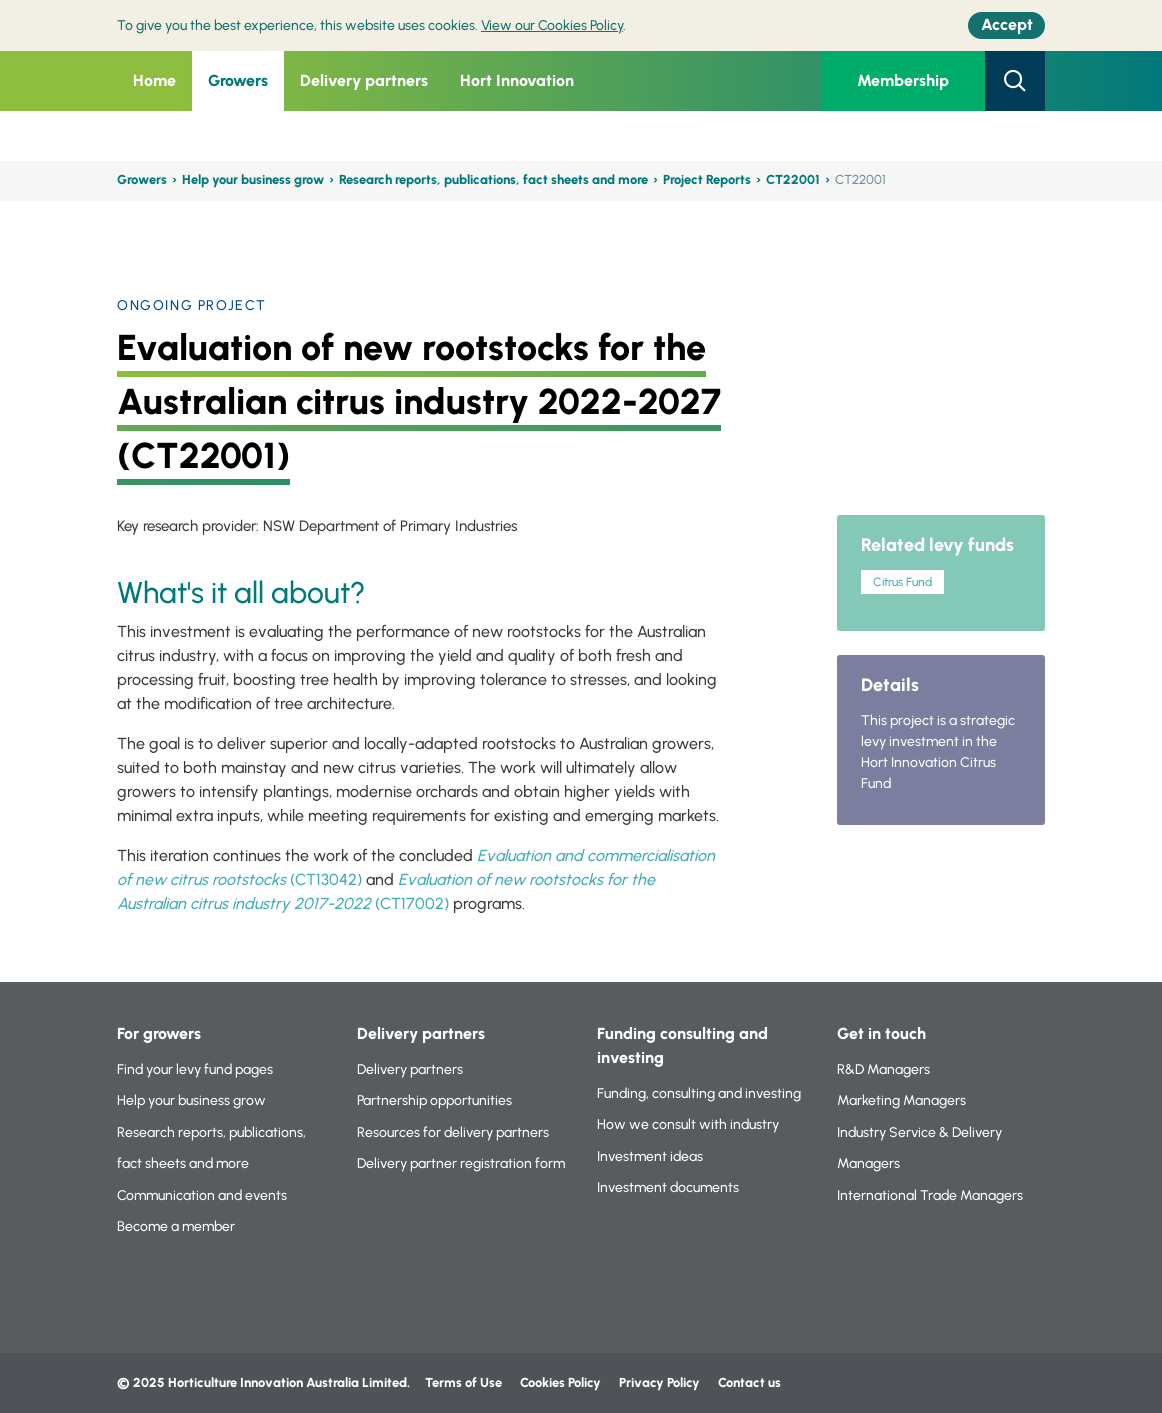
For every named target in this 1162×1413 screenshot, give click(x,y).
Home (154, 80)
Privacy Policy (661, 1382)
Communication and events (202, 1195)
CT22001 (793, 179)
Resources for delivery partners (453, 1132)
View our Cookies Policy (552, 25)
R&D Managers (883, 1069)
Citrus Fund (902, 582)
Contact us (749, 1382)
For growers (159, 1033)
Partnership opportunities (434, 1100)
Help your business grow (253, 179)
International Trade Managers (930, 1195)
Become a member (176, 1226)
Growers (238, 80)
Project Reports (707, 179)
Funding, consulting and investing (699, 1093)
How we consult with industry (688, 1124)
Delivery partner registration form (461, 1163)
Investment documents (668, 1187)
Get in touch (881, 1033)
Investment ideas (650, 1156)
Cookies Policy (560, 1382)
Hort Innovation (517, 80)
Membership (903, 80)
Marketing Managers (901, 1100)
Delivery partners (364, 80)
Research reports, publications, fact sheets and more (493, 179)
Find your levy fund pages (195, 1069)
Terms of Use (463, 1382)
